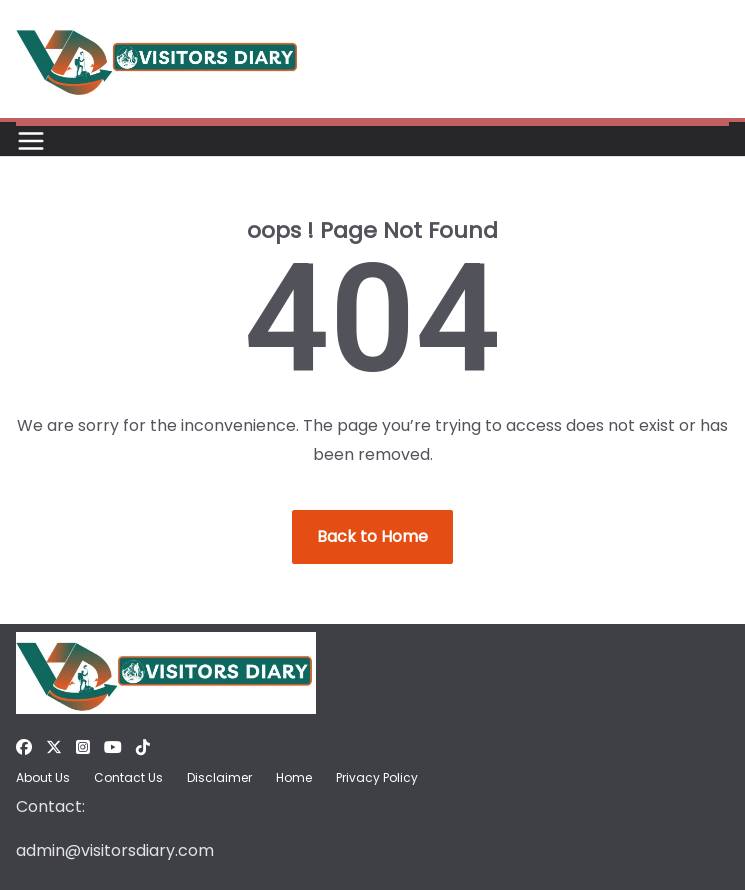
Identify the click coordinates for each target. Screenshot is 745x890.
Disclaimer (219, 777)
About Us (43, 777)
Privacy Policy (377, 777)
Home (294, 777)
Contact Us (128, 777)
